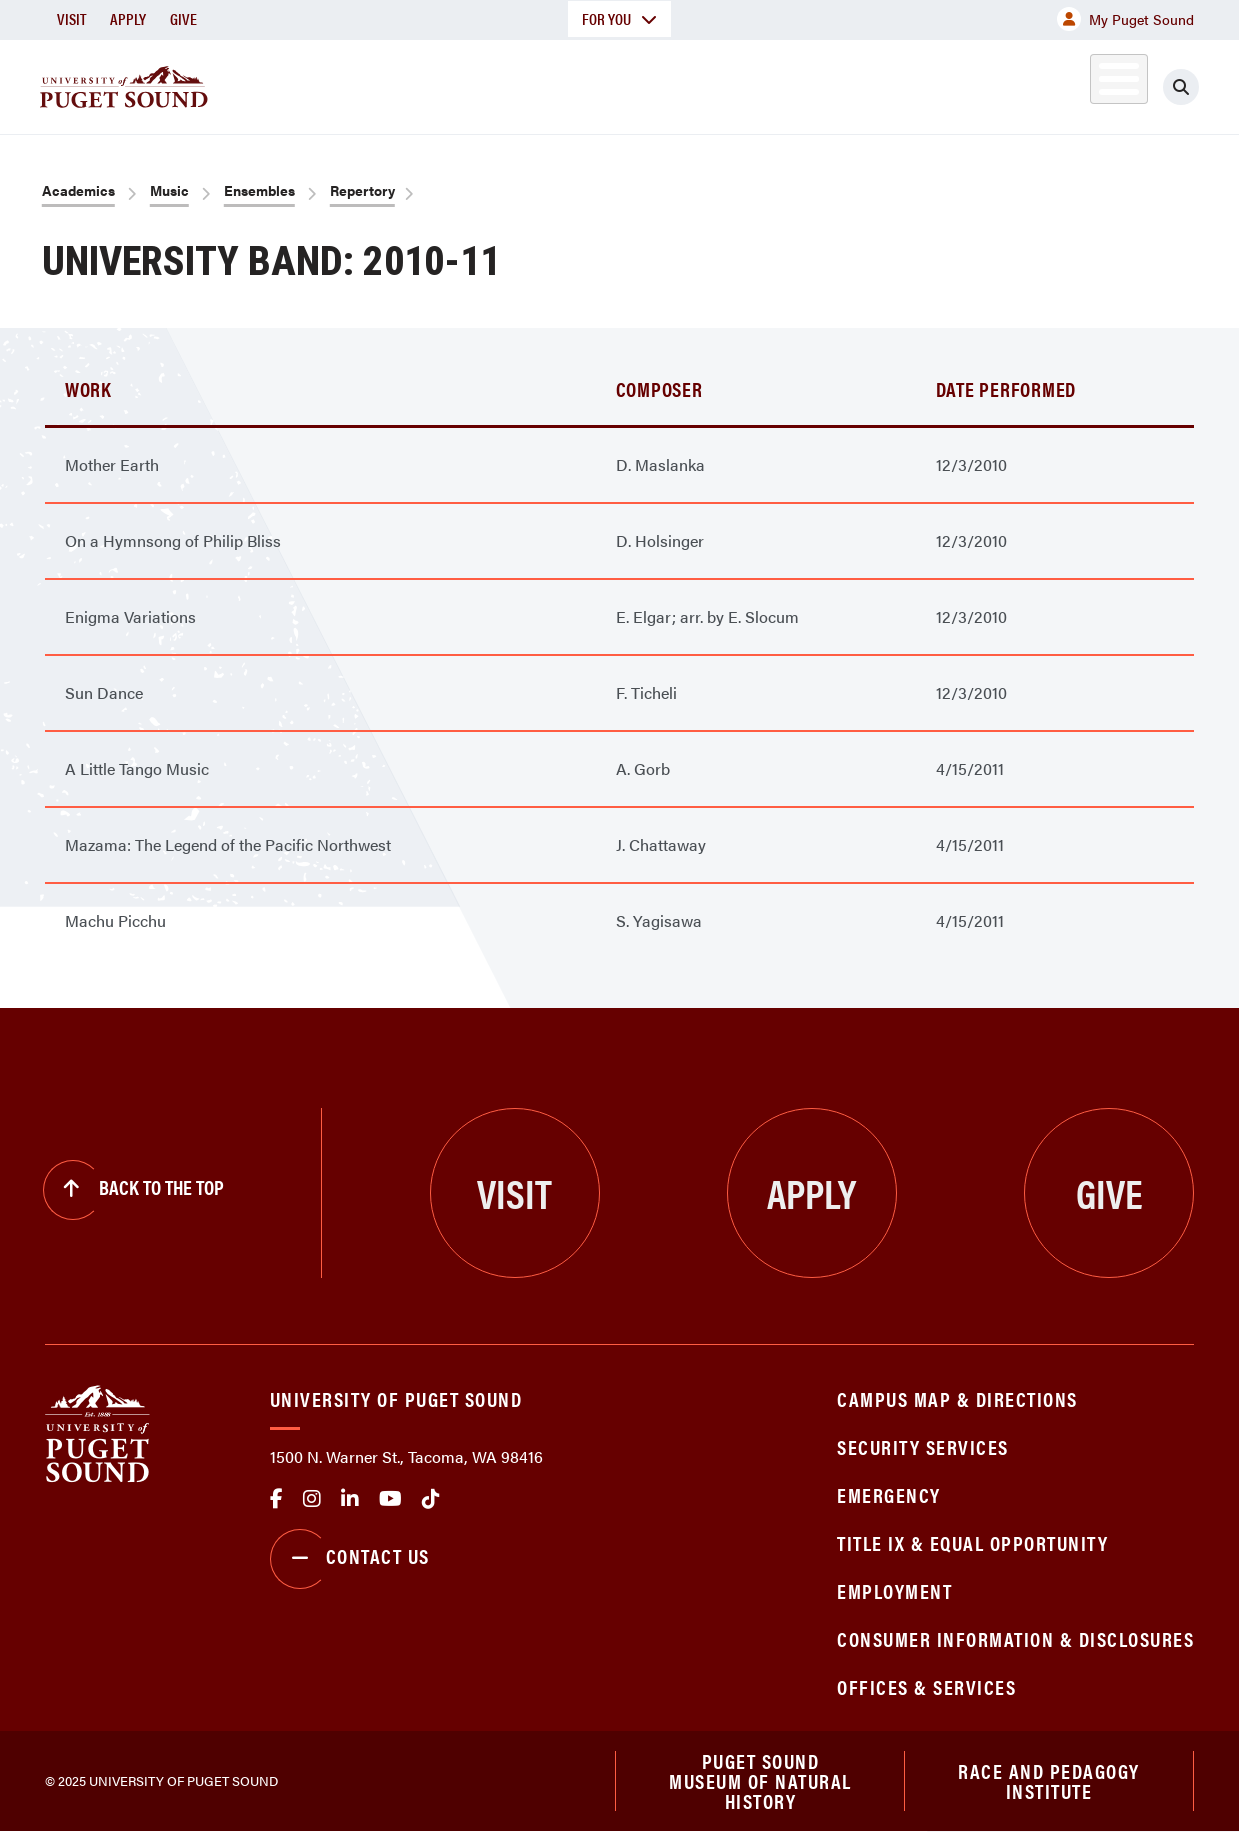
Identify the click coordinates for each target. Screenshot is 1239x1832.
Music (169, 190)
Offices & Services (926, 1686)
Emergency (889, 1494)
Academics (502, 83)
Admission (652, 83)
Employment (894, 1590)
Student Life (809, 83)
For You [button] (619, 18)
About (369, 83)
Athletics (963, 83)
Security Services (923, 1446)
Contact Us (350, 1559)
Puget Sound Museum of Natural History (760, 1781)
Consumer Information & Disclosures (1015, 1638)
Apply (128, 18)
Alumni (1069, 83)
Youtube (390, 1499)
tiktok (431, 1499)
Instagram (312, 1499)
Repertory (362, 190)
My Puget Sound (1125, 19)
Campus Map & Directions (957, 1398)
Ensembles (259, 190)
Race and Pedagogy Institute (1049, 1780)
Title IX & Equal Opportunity (972, 1542)
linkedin (350, 1499)
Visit (71, 18)
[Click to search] (1181, 87)
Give (183, 18)
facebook (276, 1499)
